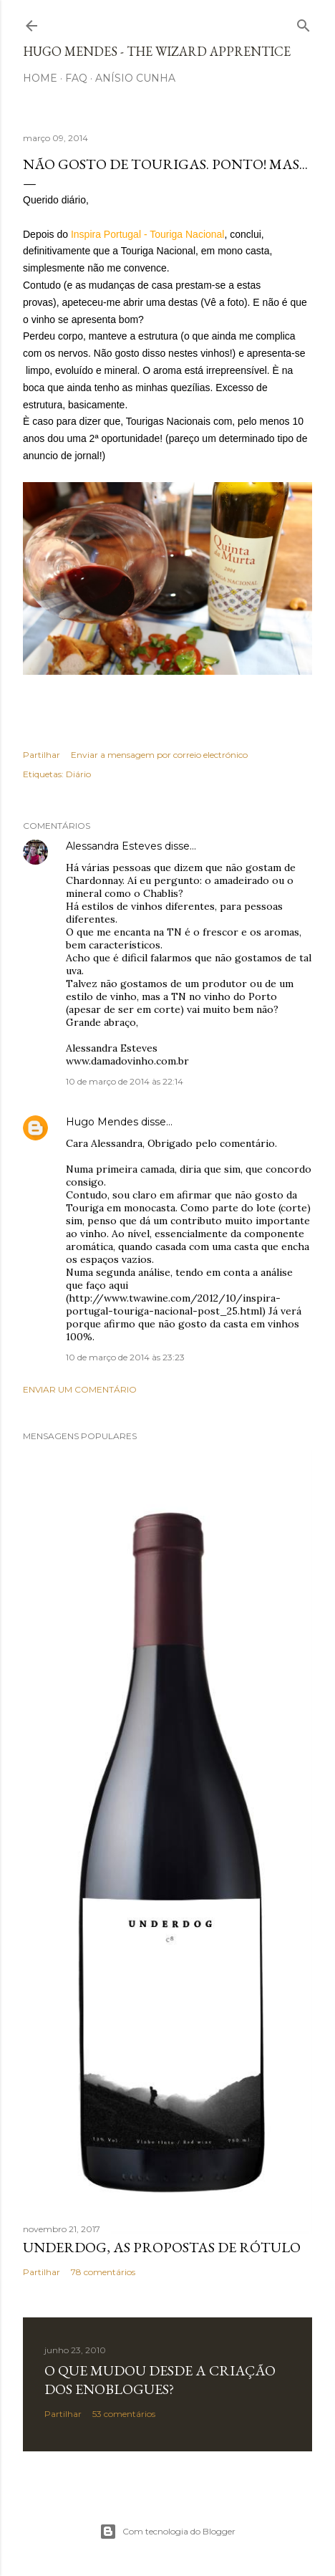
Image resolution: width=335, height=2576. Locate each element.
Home (40, 78)
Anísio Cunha (135, 78)
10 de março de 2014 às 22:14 (124, 1081)
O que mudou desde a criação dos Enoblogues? (160, 2379)
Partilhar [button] (41, 754)
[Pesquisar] (303, 23)
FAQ (76, 78)
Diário (78, 774)
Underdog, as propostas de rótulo (162, 2247)
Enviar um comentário (80, 1389)
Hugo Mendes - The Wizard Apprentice (157, 51)
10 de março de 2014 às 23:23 (125, 1357)
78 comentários (103, 2272)
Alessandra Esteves (114, 846)
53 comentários (123, 2413)
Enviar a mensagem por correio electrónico (159, 754)
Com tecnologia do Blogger (167, 2531)
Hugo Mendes (102, 1121)
